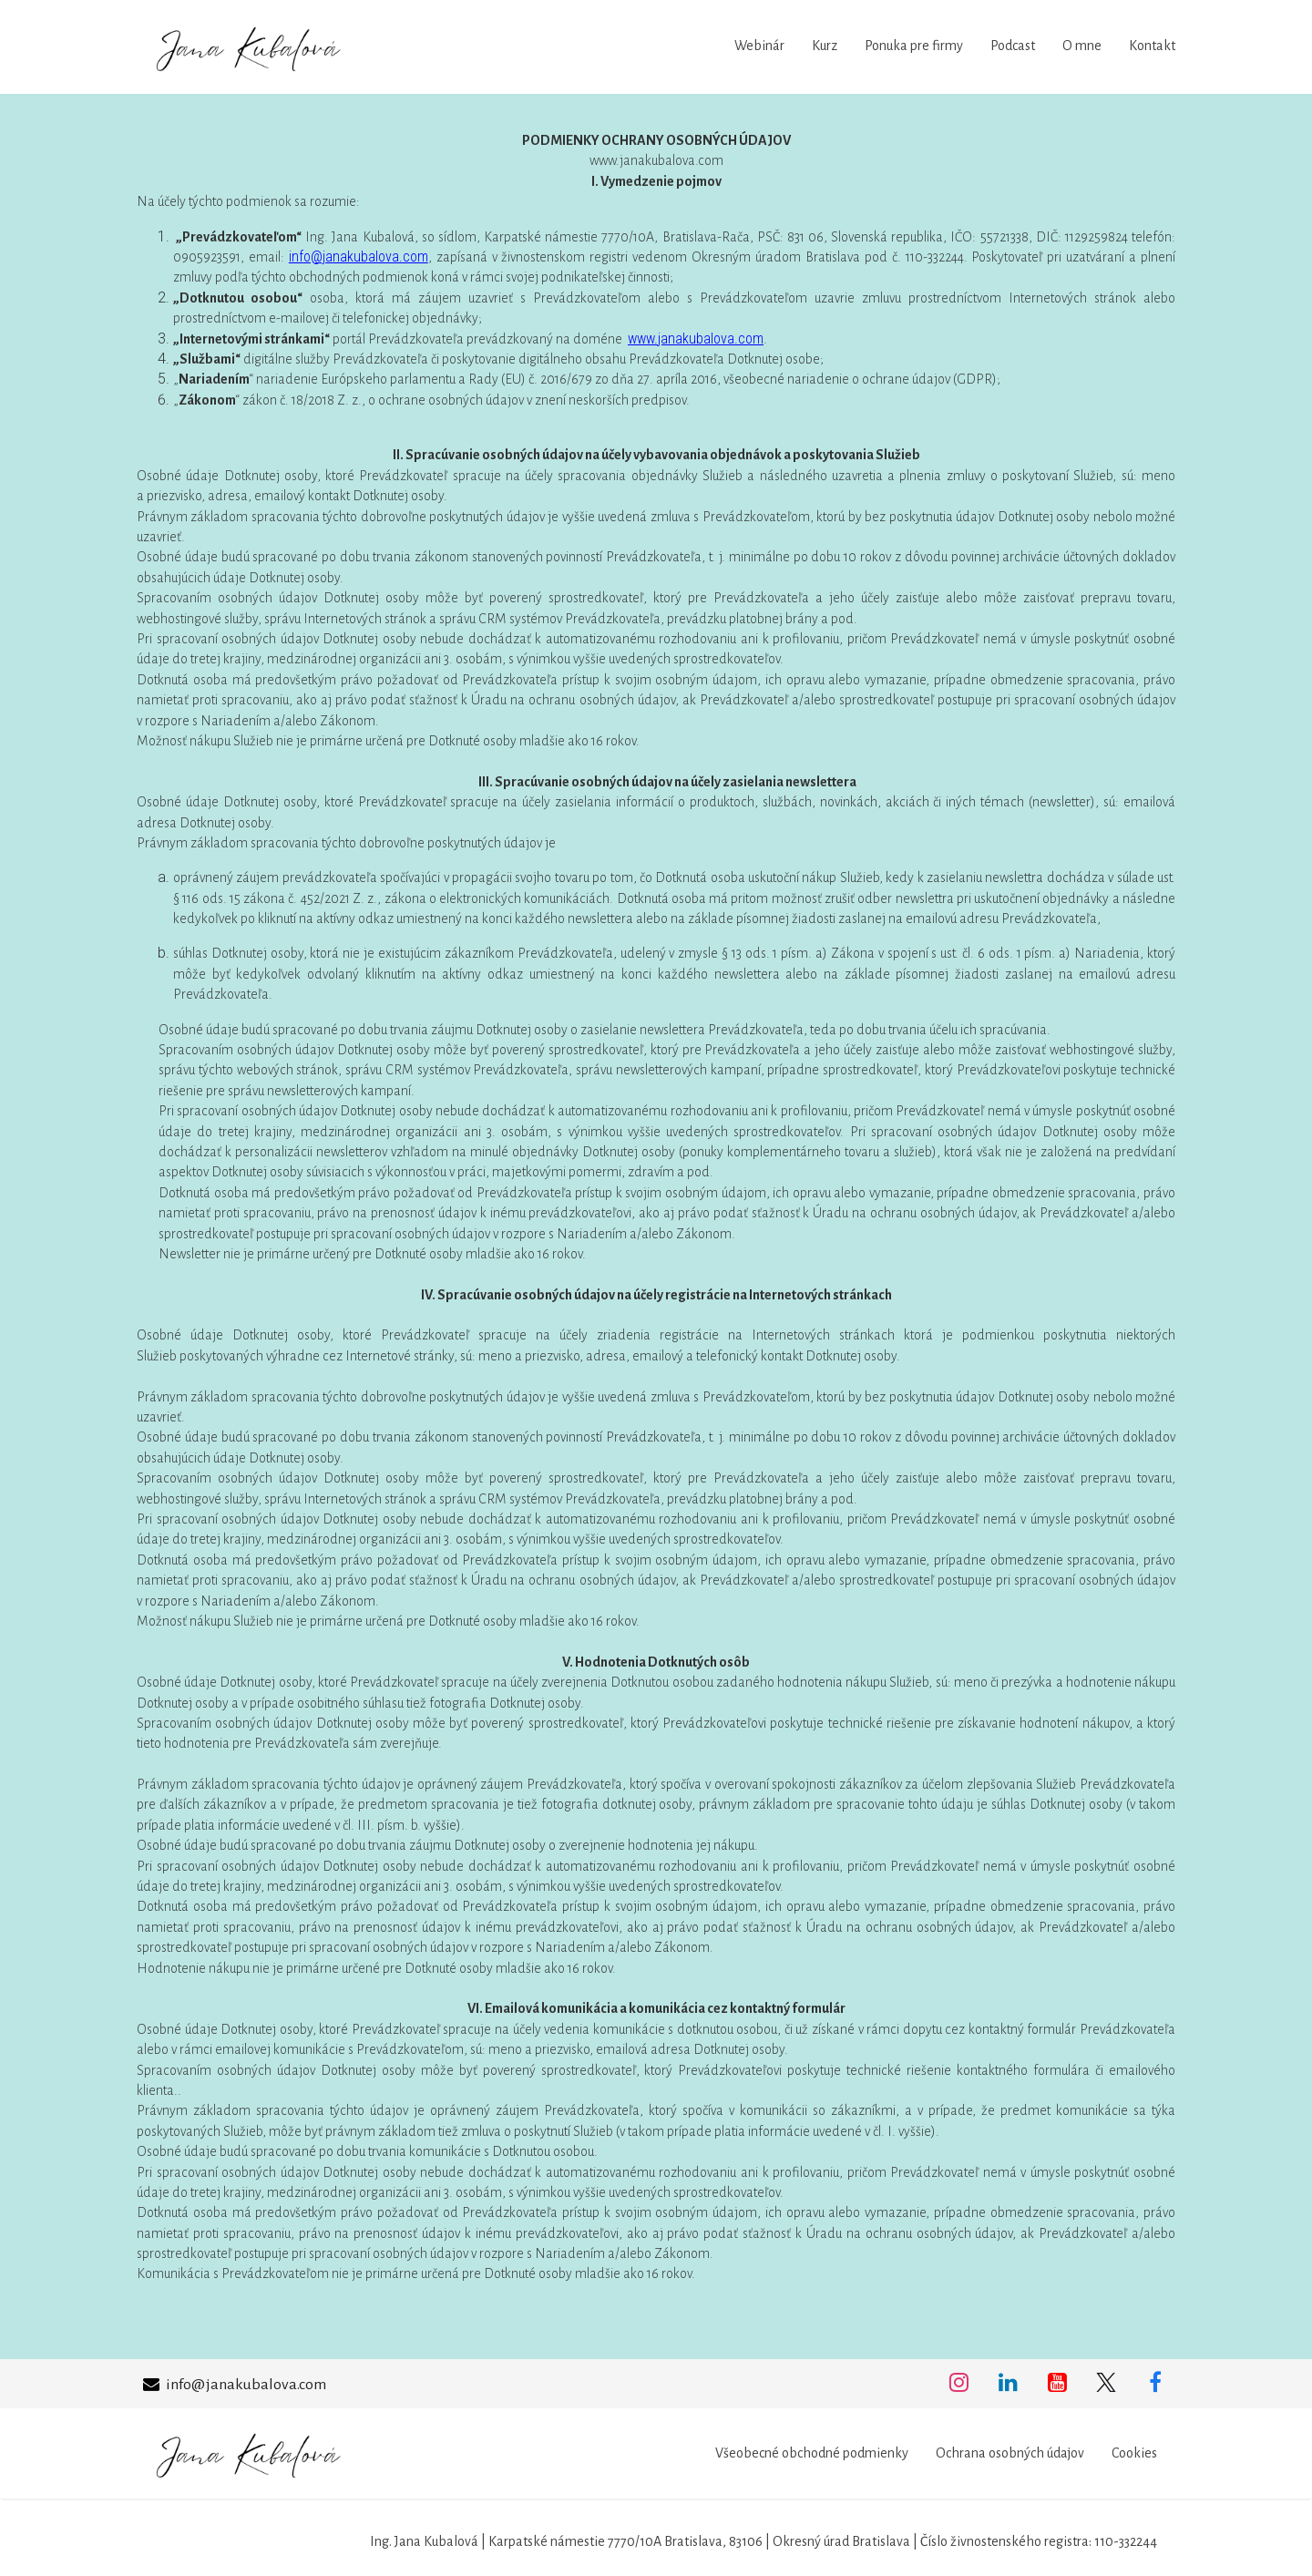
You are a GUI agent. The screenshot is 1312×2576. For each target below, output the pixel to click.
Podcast (1012, 45)
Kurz (824, 45)
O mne (1082, 45)
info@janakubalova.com (358, 256)
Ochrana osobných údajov (1010, 2453)
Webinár (759, 45)
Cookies (1134, 2453)
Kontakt (1152, 45)
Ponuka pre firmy (914, 45)
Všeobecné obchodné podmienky (811, 2453)
